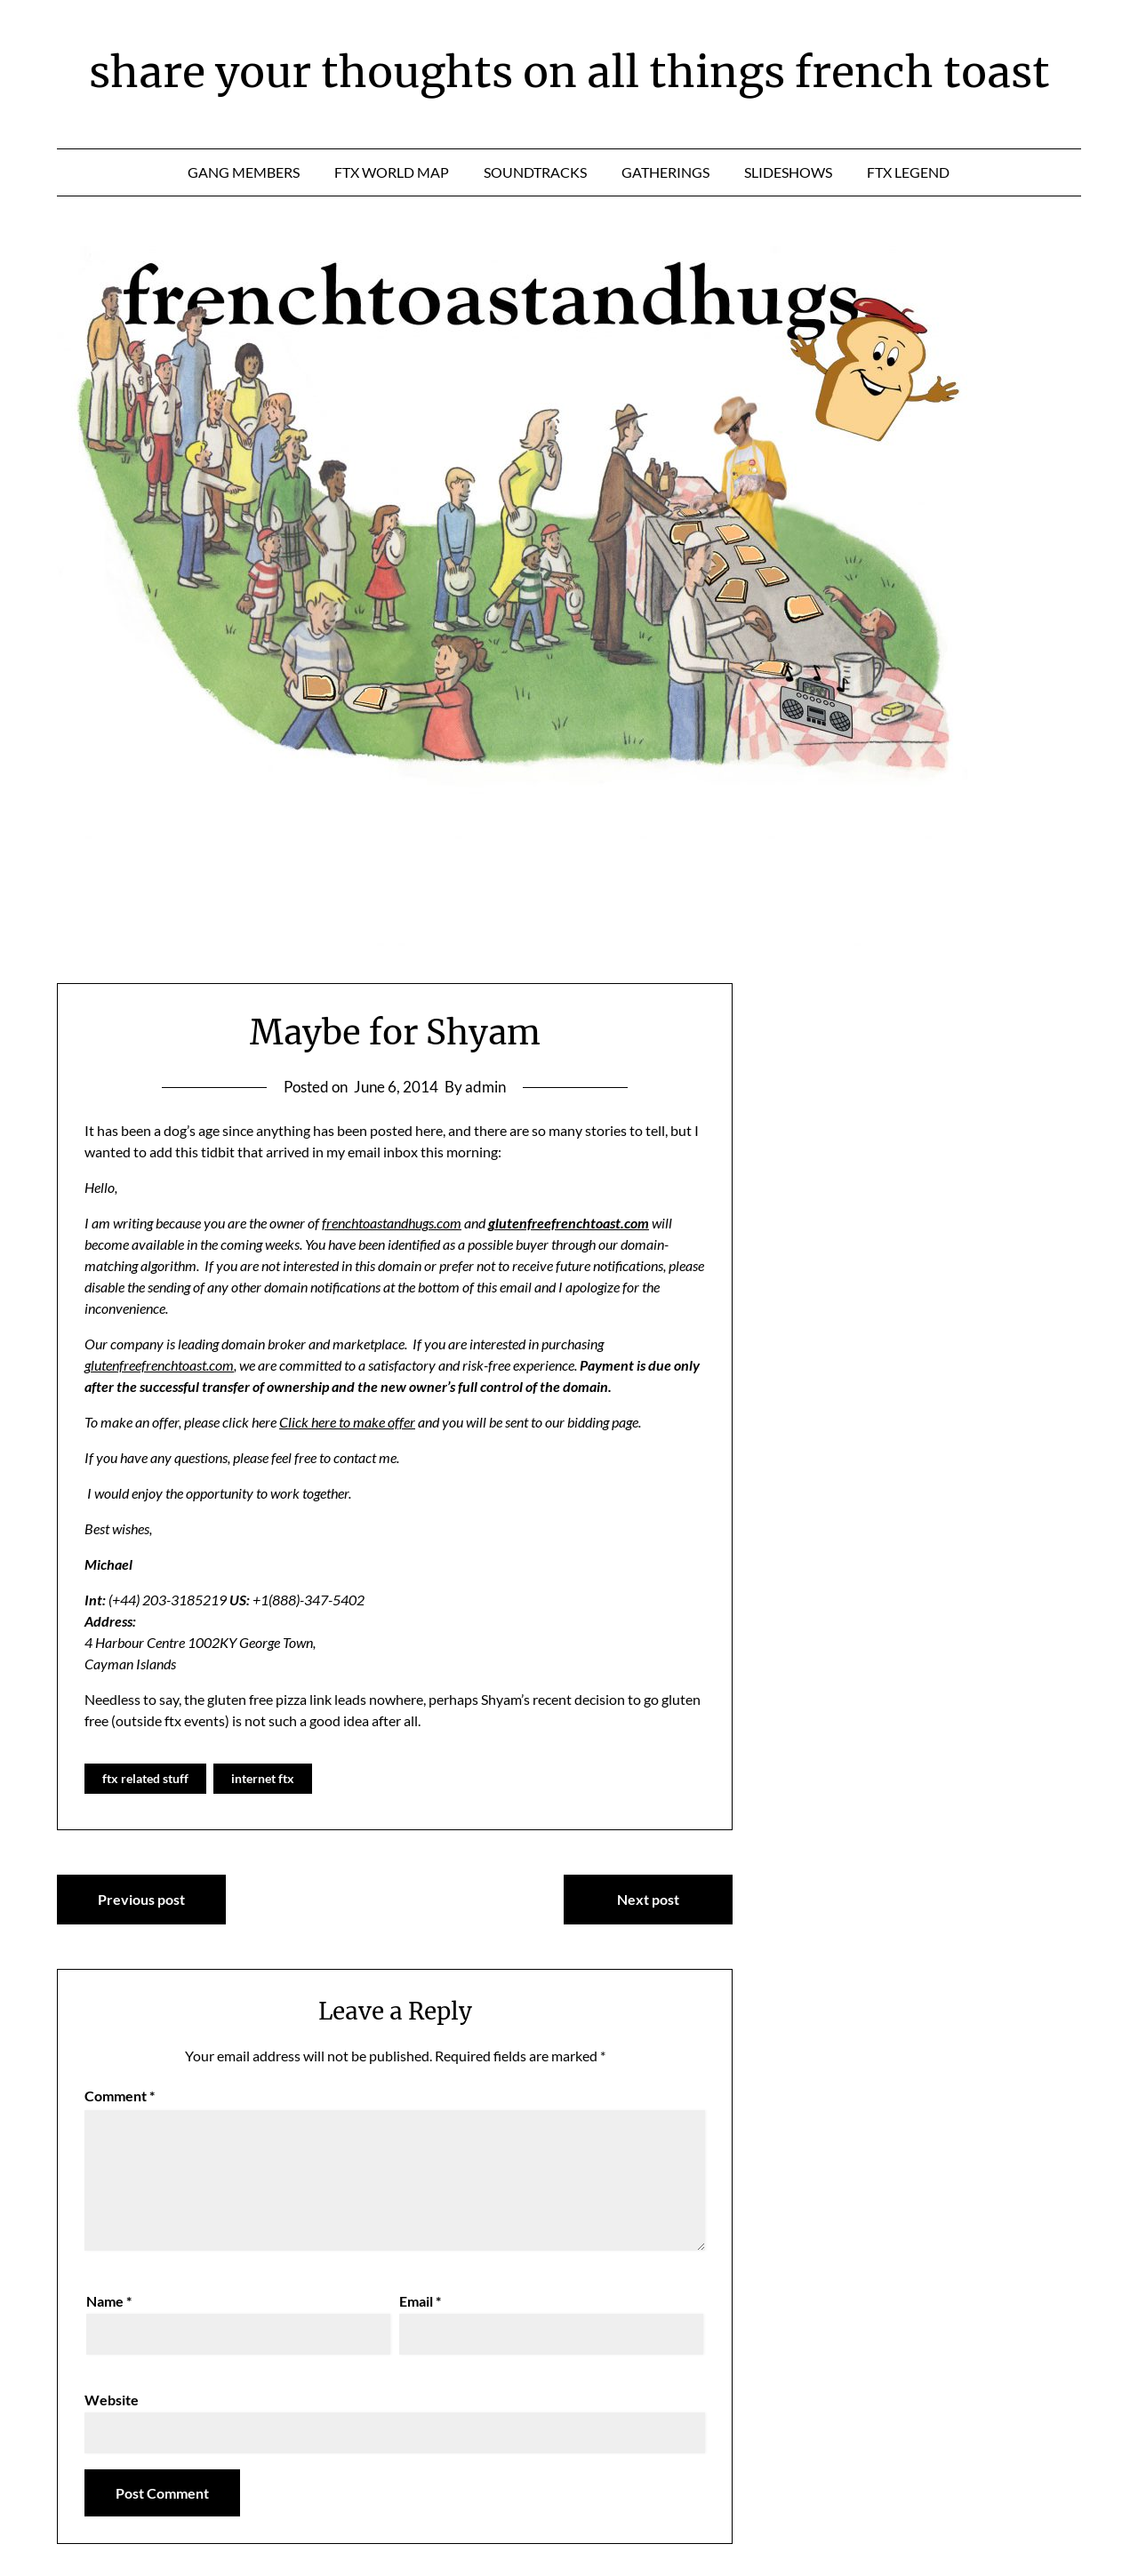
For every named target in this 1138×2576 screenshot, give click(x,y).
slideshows (788, 172)
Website (111, 2399)
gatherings (665, 172)
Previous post (141, 1899)
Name (109, 2300)
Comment (119, 2095)
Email (420, 2300)
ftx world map (391, 172)
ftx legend (908, 172)
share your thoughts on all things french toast (569, 72)
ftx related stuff (145, 1778)
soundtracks (535, 172)
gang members (244, 172)
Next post (648, 1899)
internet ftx (262, 1778)
